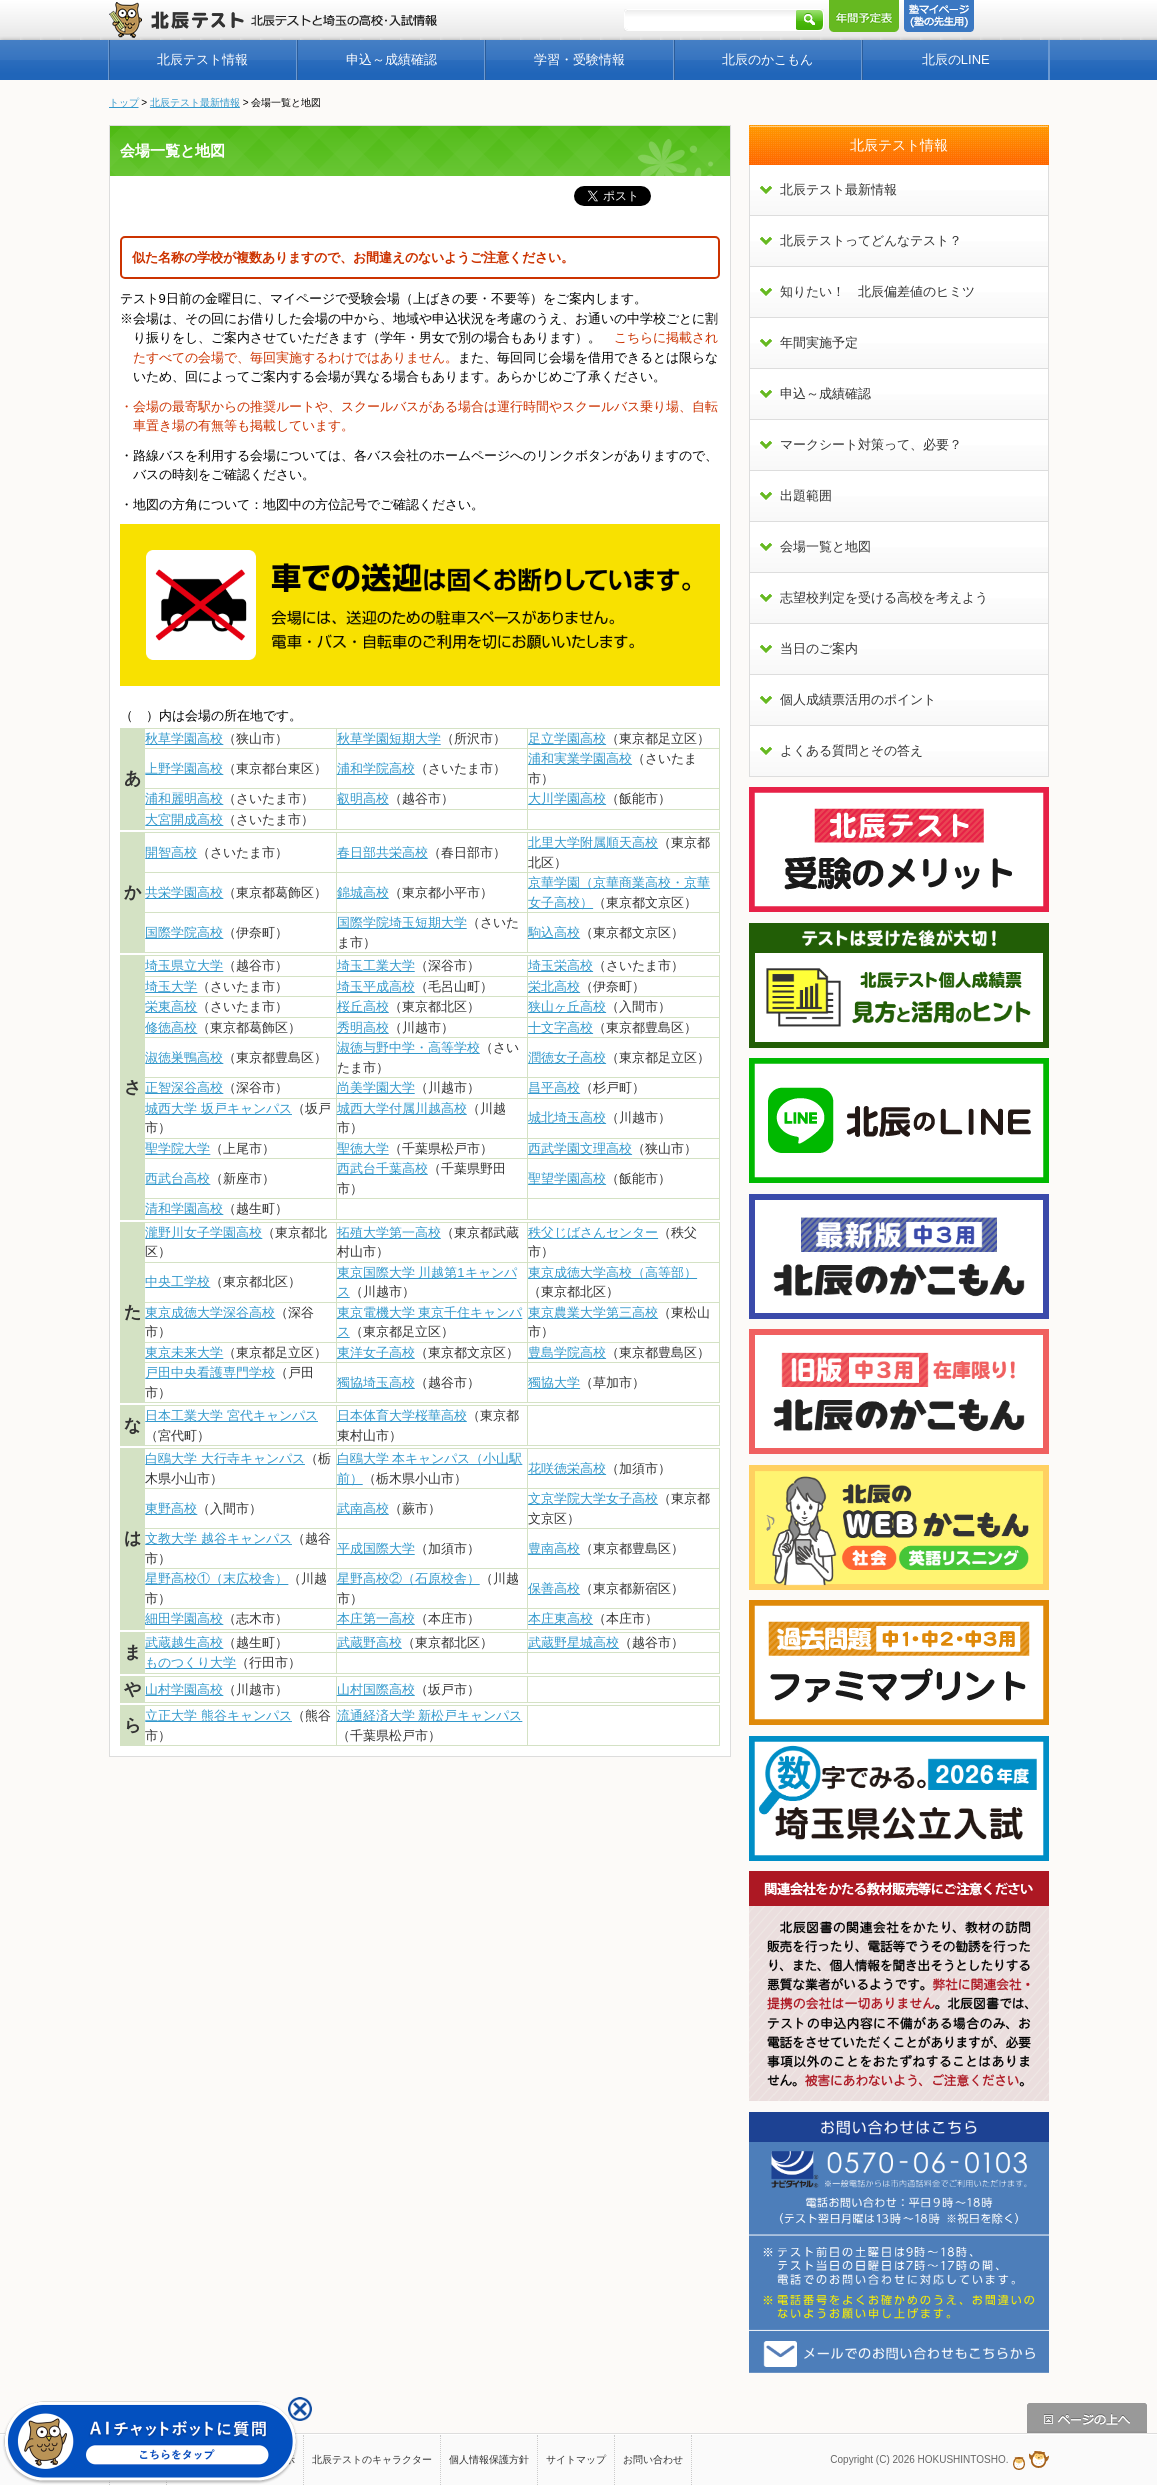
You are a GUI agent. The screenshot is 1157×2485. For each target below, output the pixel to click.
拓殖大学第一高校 (389, 1232)
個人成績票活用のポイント (858, 699)
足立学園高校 (567, 738)
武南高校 (363, 1508)
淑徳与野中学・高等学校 (408, 1047)
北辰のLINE (956, 59)
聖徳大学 (363, 1148)
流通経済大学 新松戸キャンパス (430, 1715)
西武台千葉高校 (382, 1168)
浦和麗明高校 (184, 798)
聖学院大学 (177, 1148)
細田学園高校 (184, 1618)
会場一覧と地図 (825, 546)
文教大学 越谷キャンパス (218, 1538)
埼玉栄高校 (560, 965)
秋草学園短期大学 (389, 738)
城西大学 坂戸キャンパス (218, 1108)
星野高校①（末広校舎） (216, 1578)
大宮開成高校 (184, 819)
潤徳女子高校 (567, 1057)
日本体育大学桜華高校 (402, 1415)
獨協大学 (554, 1382)
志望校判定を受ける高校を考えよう (884, 597)
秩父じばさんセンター (593, 1232)
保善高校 (554, 1588)
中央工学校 (177, 1281)
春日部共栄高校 (382, 852)
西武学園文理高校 (580, 1148)
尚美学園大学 (376, 1087)
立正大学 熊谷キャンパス (218, 1715)
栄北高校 (554, 986)
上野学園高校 (184, 768)
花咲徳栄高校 (567, 1468)
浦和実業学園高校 (580, 758)
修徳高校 (171, 1027)
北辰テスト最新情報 (195, 102)
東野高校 (171, 1508)
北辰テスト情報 (202, 59)
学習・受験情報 (579, 59)
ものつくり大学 (190, 1662)
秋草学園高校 (184, 738)
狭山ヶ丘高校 (567, 1006)
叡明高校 (363, 798)
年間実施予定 (819, 342)
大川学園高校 (567, 798)
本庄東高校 (560, 1618)
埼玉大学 (171, 986)
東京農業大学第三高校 (593, 1312)
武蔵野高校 (369, 1642)
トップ (124, 102)
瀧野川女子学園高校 (203, 1232)
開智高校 (171, 852)
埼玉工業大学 (376, 965)
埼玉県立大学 (184, 965)
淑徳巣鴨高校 (184, 1057)
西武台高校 (177, 1178)
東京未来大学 (184, 1352)
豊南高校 (554, 1548)
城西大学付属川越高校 (402, 1108)
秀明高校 (363, 1027)
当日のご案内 (819, 648)
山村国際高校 (376, 1689)
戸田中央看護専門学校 (210, 1372)
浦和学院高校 (376, 768)
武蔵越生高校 (184, 1642)
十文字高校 (560, 1027)
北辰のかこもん (767, 59)
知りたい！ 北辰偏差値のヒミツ (877, 291)
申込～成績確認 (391, 59)
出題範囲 (806, 495)
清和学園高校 (184, 1208)
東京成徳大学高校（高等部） (612, 1272)
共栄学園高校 (184, 892)
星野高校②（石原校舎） (408, 1578)
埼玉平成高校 (376, 986)
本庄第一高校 (376, 1618)
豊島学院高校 (567, 1352)
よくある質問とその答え (851, 750)
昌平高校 (554, 1087)
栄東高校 (171, 1006)
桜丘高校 (363, 1006)
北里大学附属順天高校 (593, 842)
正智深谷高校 (184, 1087)
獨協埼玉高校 (376, 1382)
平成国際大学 (376, 1548)
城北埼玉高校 (567, 1117)
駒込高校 (554, 932)
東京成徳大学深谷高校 (210, 1312)
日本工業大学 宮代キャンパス (231, 1415)
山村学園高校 (184, 1689)
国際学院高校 (184, 932)
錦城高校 (363, 892)
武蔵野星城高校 (573, 1642)
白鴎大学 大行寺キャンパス (225, 1458)
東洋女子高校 (376, 1352)
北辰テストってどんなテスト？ (871, 240)
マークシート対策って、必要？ (871, 444)
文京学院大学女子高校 (593, 1498)
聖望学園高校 (567, 1178)
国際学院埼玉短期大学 (402, 922)
